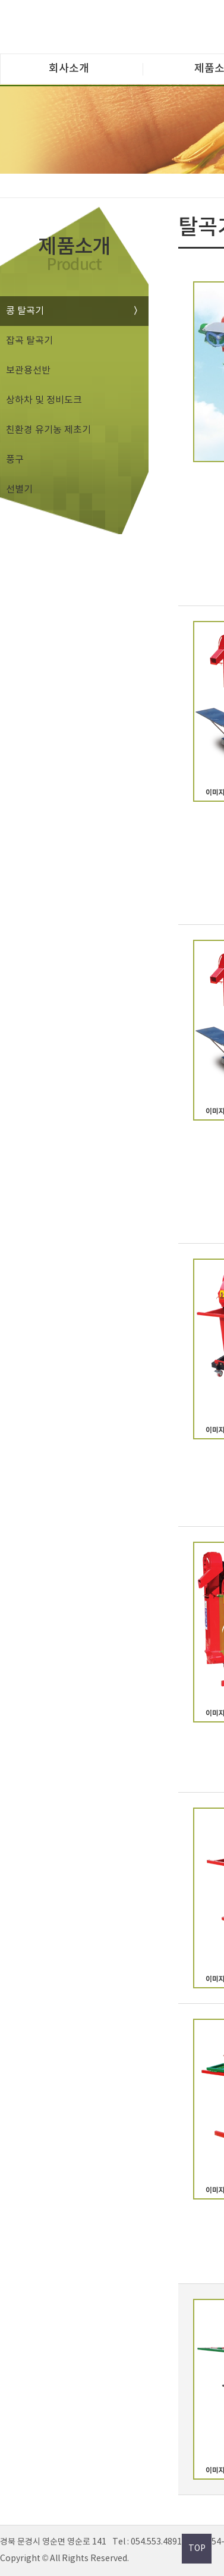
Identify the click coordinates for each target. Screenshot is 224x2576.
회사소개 (69, 68)
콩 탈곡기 (25, 311)
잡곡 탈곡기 (29, 340)
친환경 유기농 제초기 (48, 430)
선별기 (19, 489)
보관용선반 (28, 370)
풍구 (15, 459)
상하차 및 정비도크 (44, 400)
